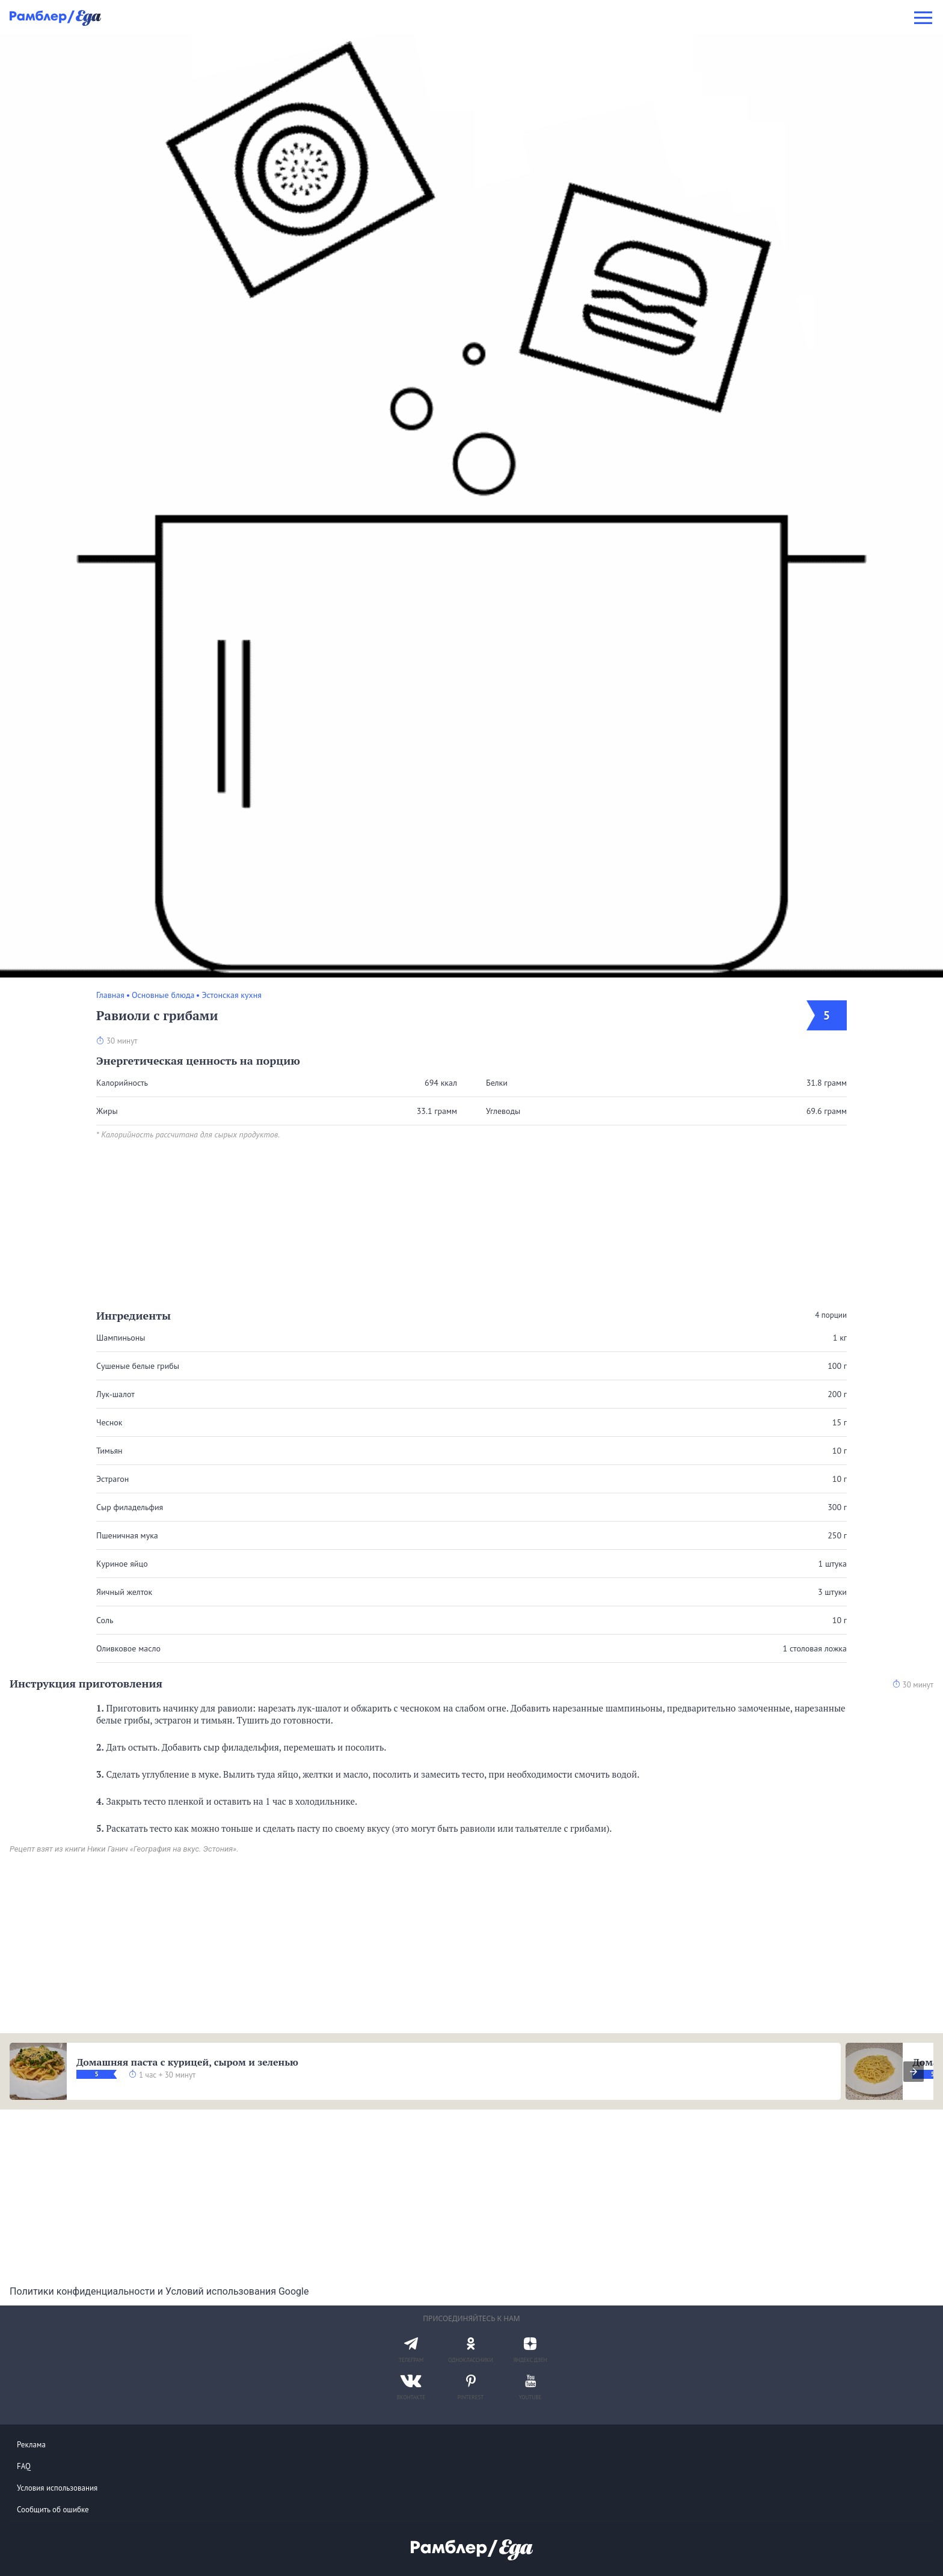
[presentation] (913, 2071)
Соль (104, 1620)
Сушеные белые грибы (137, 1366)
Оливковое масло (128, 1648)
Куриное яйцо (122, 1563)
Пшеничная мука (127, 1535)
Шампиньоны (121, 1337)
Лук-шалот (115, 1394)
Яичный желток (124, 1592)
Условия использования (57, 2488)
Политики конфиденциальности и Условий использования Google (159, 2291)
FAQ (24, 2466)
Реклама (31, 2445)
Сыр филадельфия (129, 1507)
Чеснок (109, 1422)
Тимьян (109, 1450)
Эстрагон (112, 1479)
